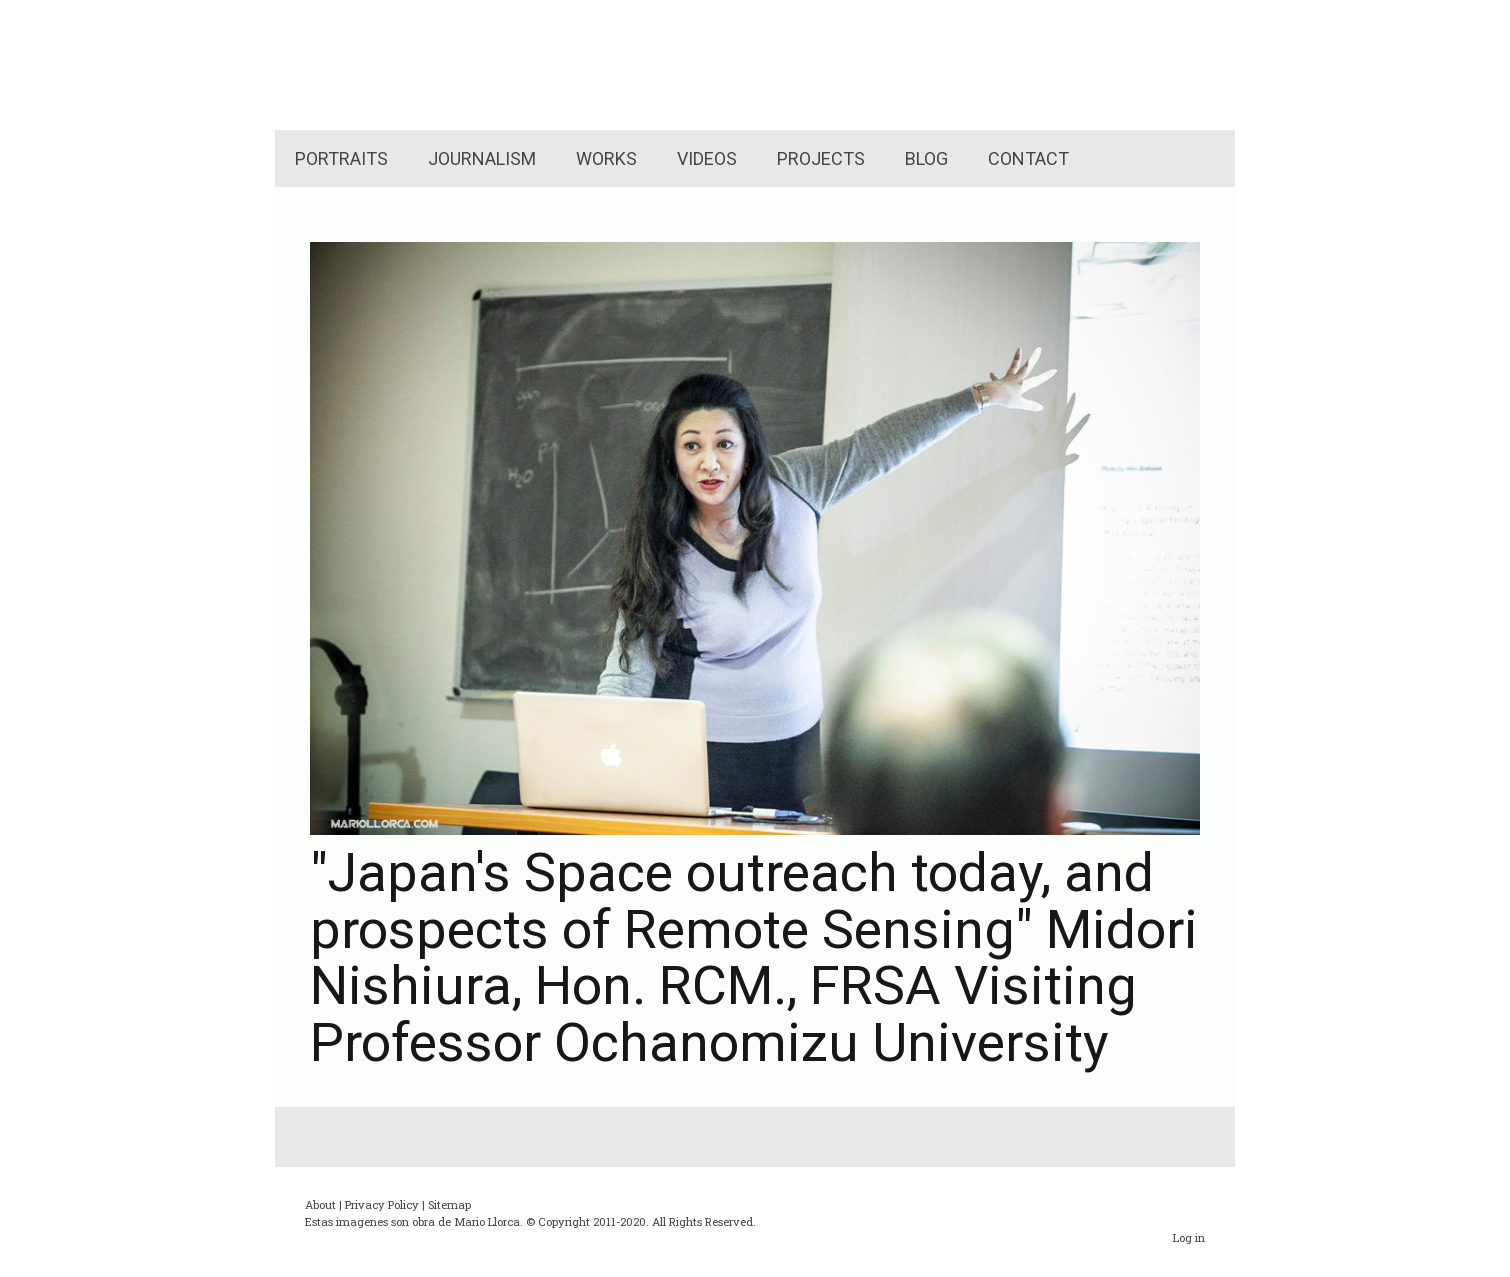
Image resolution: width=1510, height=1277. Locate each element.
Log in (1189, 1237)
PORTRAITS (341, 158)
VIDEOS (707, 158)
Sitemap (449, 1204)
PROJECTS (821, 158)
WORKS (606, 158)
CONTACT (1028, 158)
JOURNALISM (482, 158)
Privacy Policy (382, 1204)
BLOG (926, 158)
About (320, 1204)
